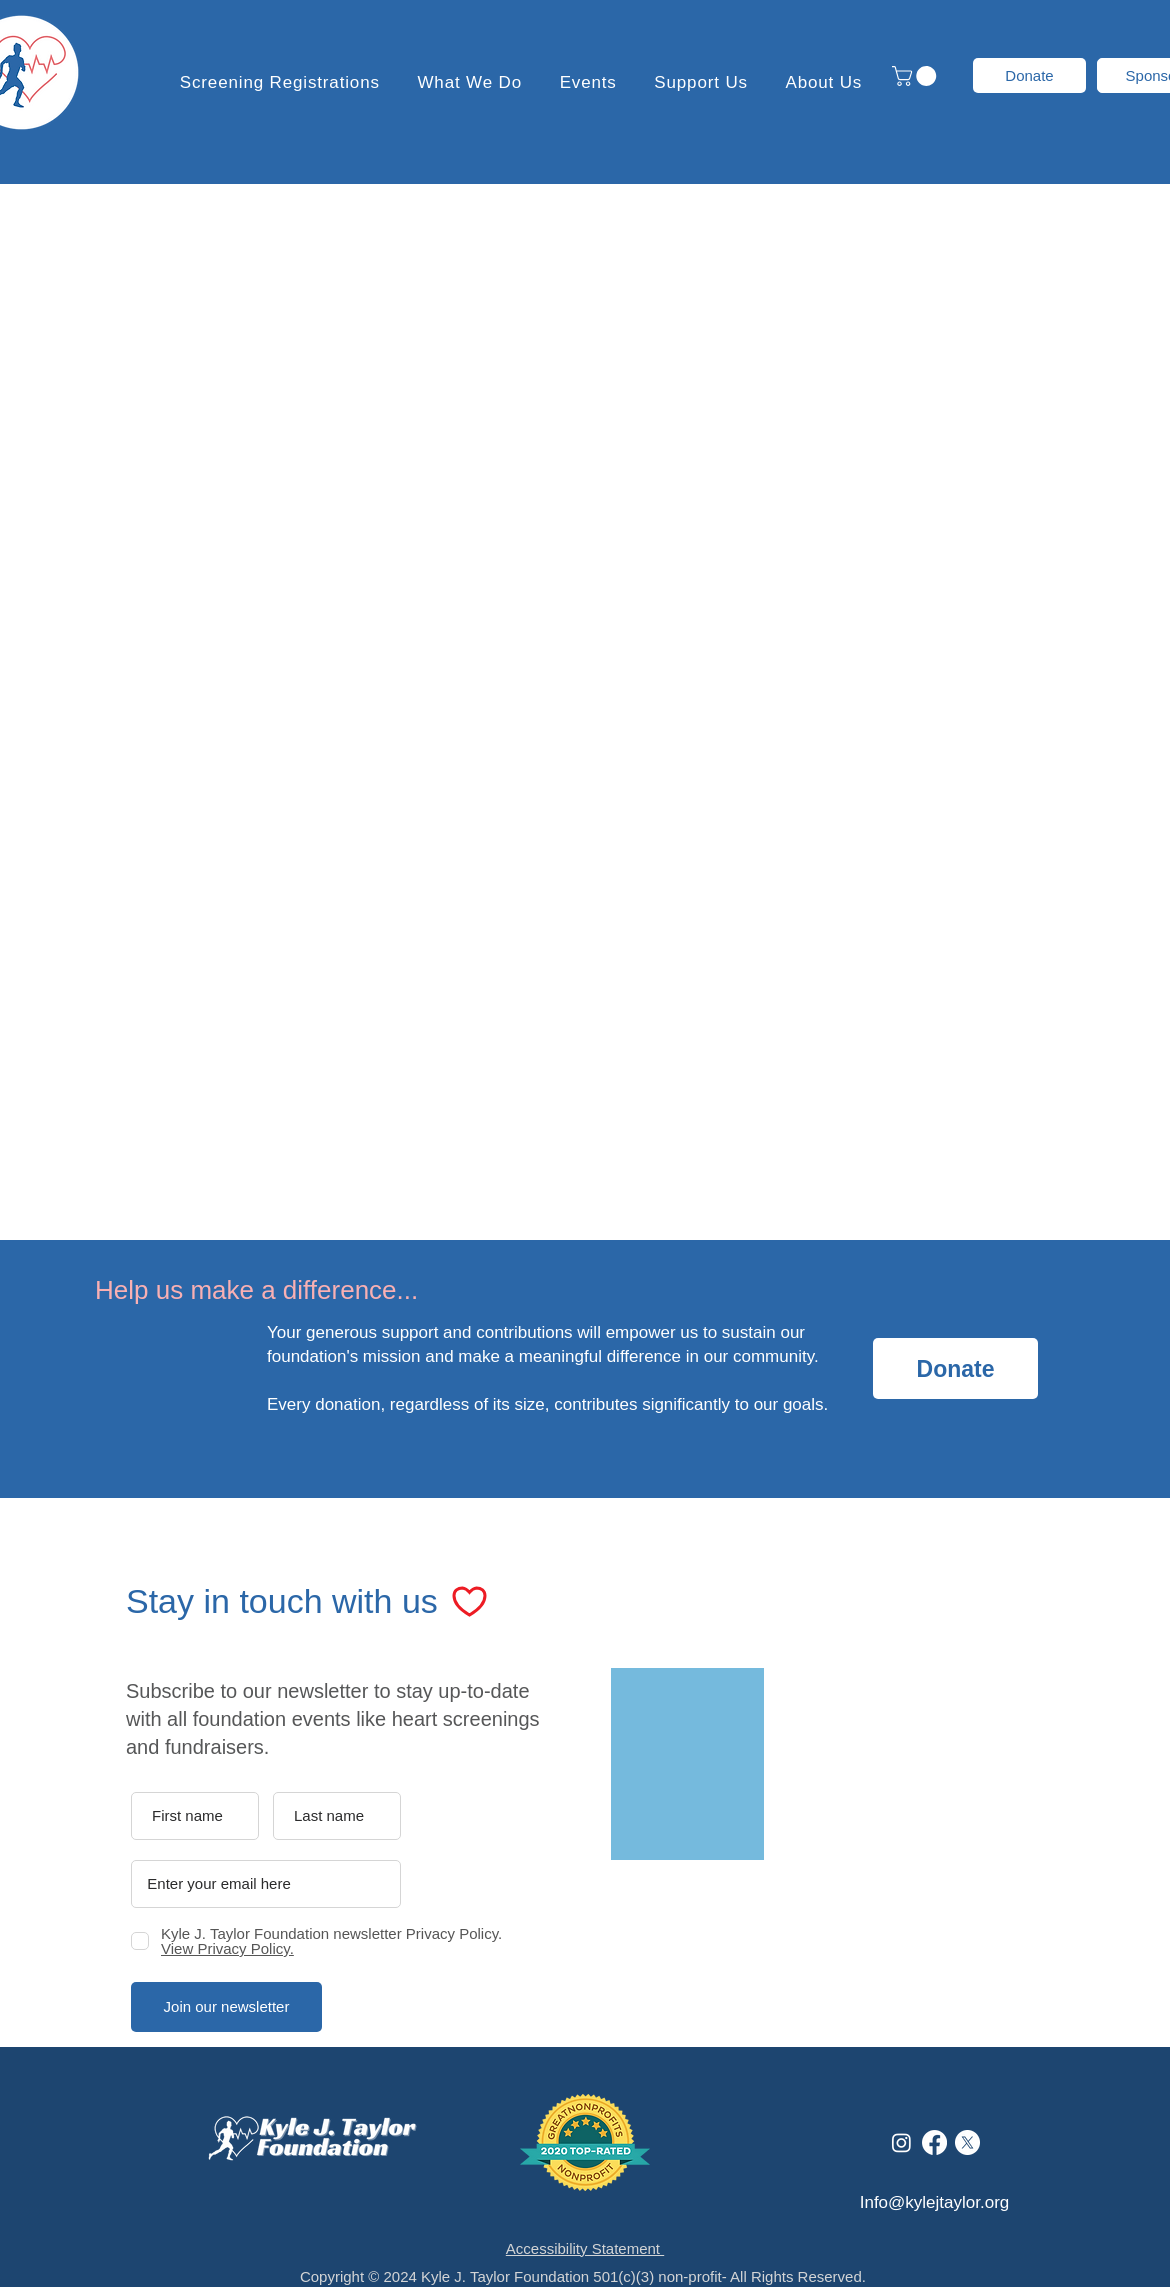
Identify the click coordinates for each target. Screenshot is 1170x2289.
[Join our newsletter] (226, 2007)
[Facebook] (934, 2142)
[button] (701, 83)
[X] (967, 2142)
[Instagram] (901, 2142)
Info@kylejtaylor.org (935, 2202)
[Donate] (1029, 75)
